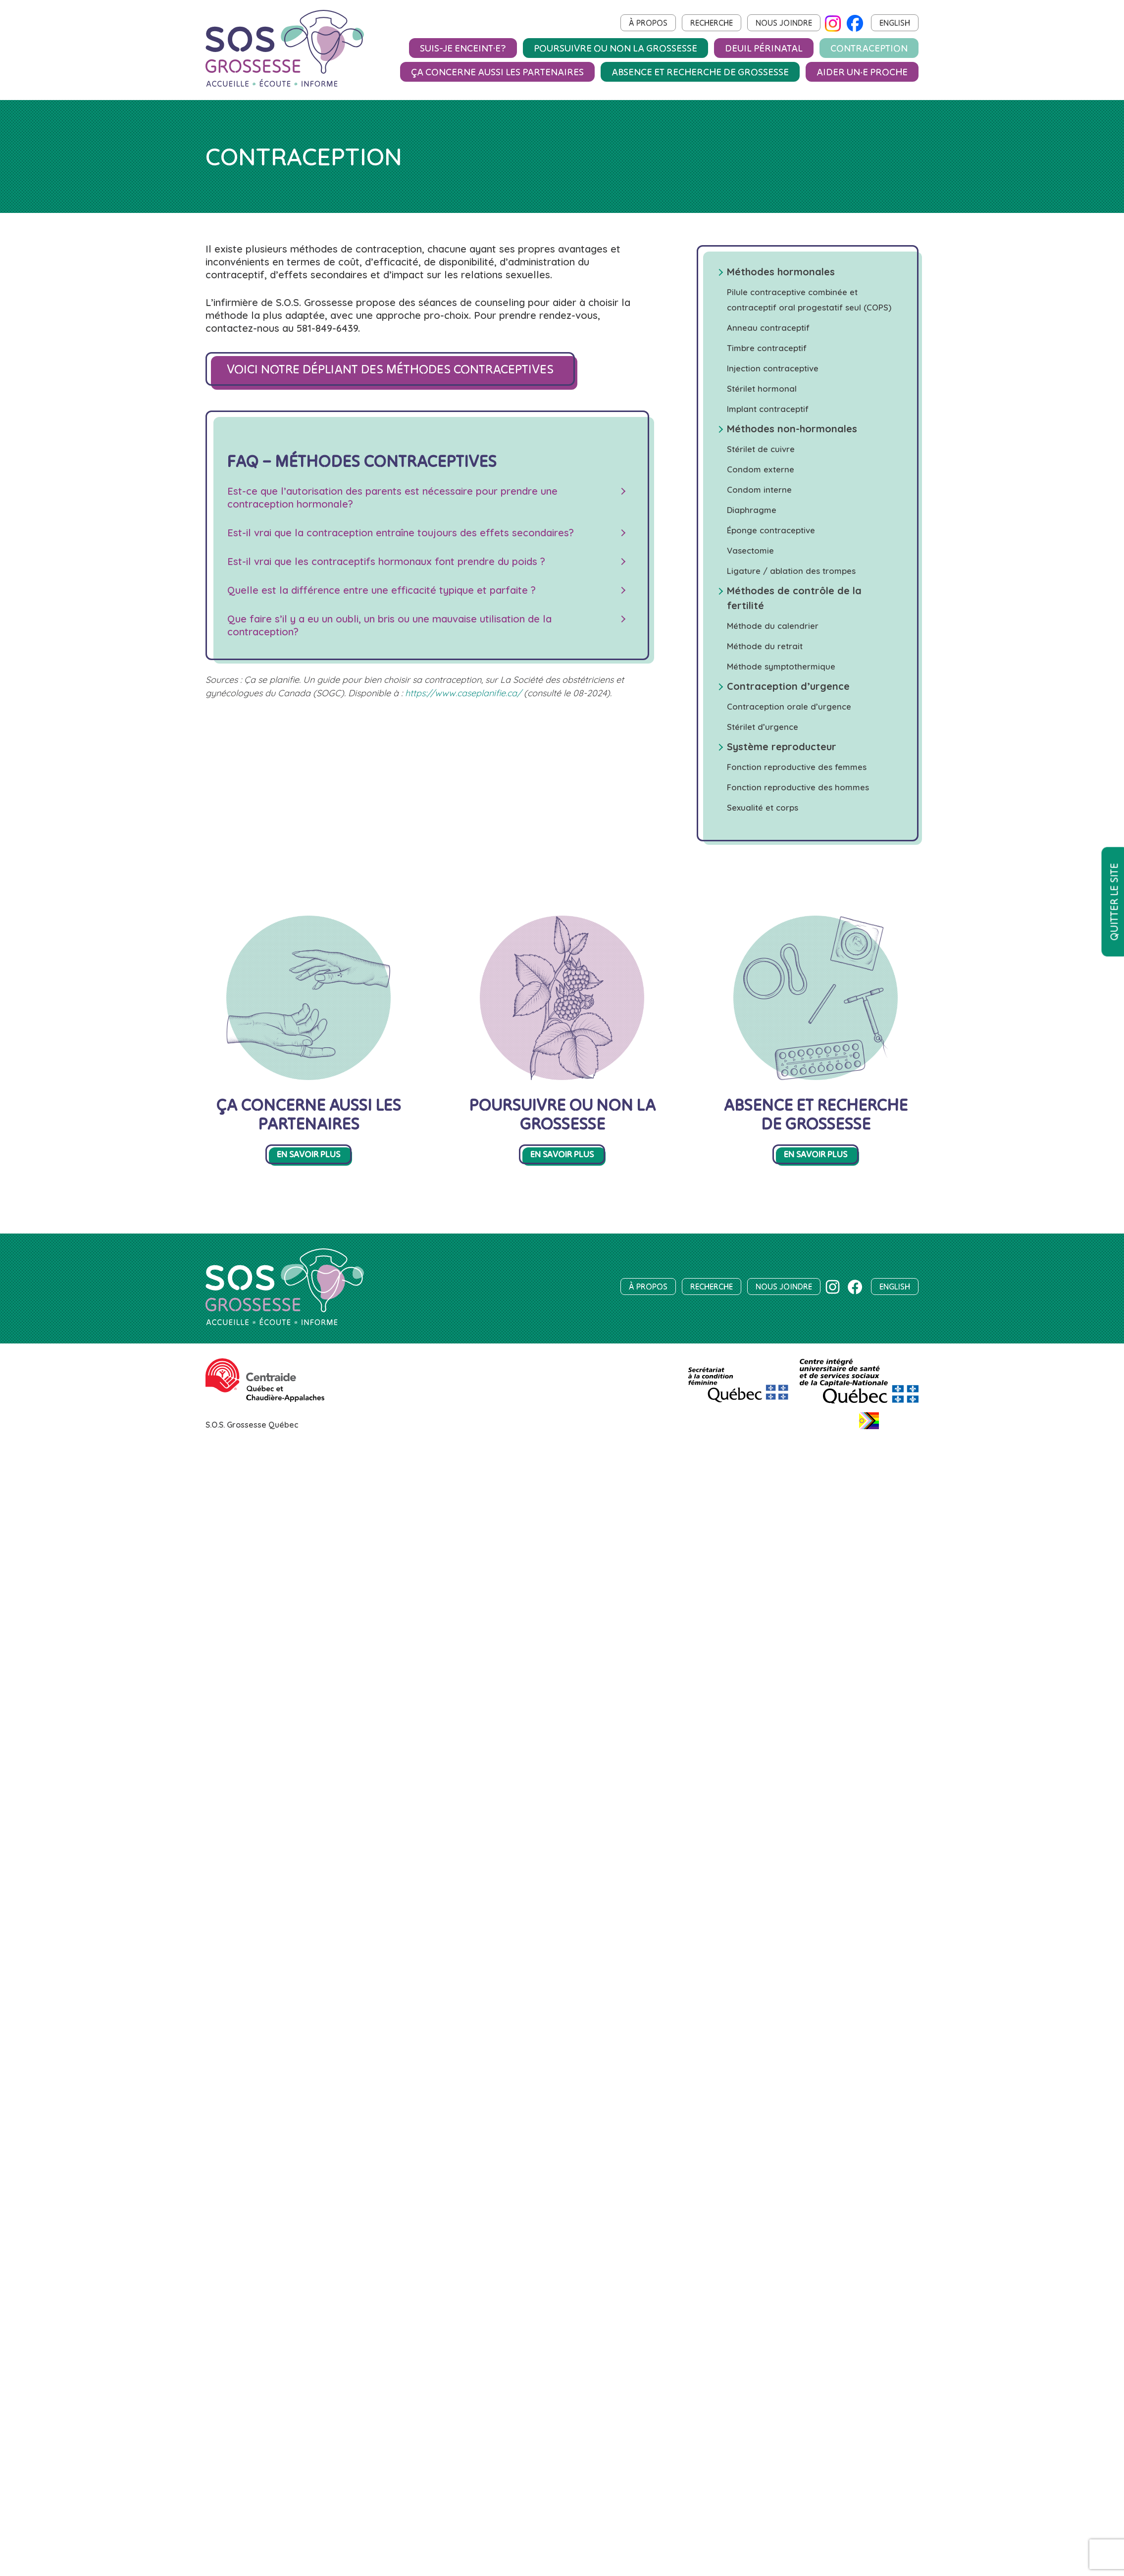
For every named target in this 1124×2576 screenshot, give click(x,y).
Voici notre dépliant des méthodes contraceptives (390, 369)
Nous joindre (784, 22)
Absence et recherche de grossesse (700, 71)
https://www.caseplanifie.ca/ (463, 693)
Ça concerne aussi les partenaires (497, 71)
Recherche (711, 22)
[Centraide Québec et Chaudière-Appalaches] (264, 1399)
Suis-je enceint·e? (463, 48)
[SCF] (738, 1403)
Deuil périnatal (764, 48)
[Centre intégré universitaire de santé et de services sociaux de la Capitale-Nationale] (859, 1403)
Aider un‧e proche (862, 71)
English (894, 22)
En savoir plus (308, 1154)
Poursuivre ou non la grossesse (615, 48)
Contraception (869, 48)
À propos (648, 22)
